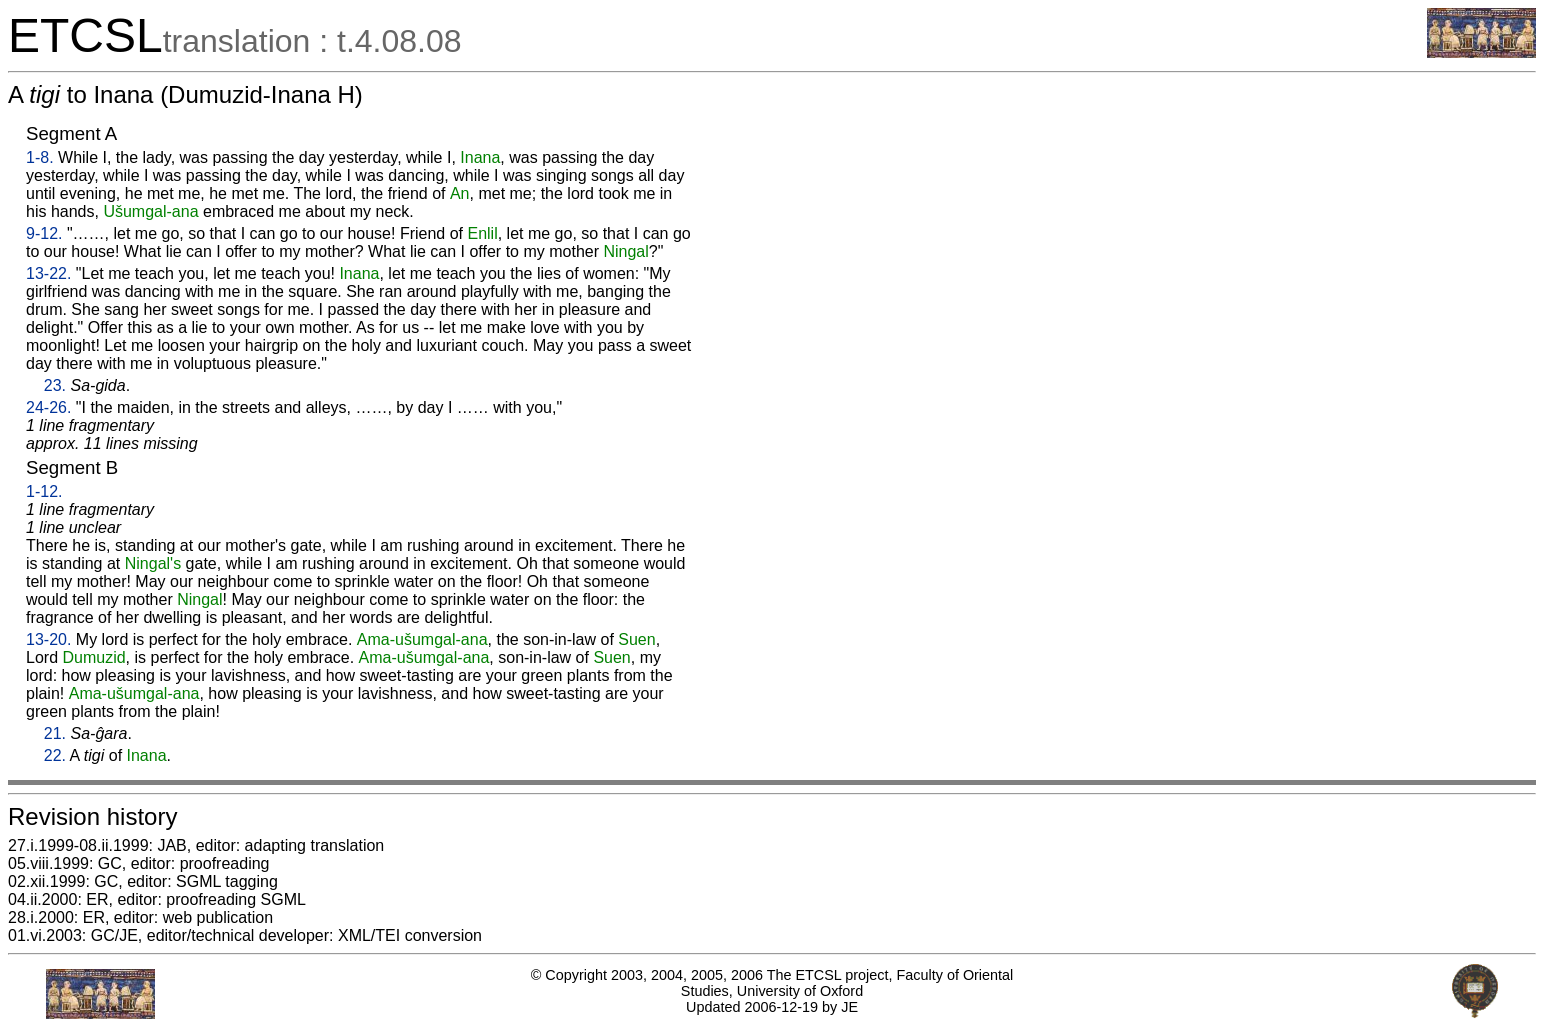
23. (55, 385)
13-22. (48, 273)
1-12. (44, 491)
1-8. (40, 157)
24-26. (48, 407)
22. (55, 755)
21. (55, 733)
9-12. (44, 233)
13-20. (48, 639)
